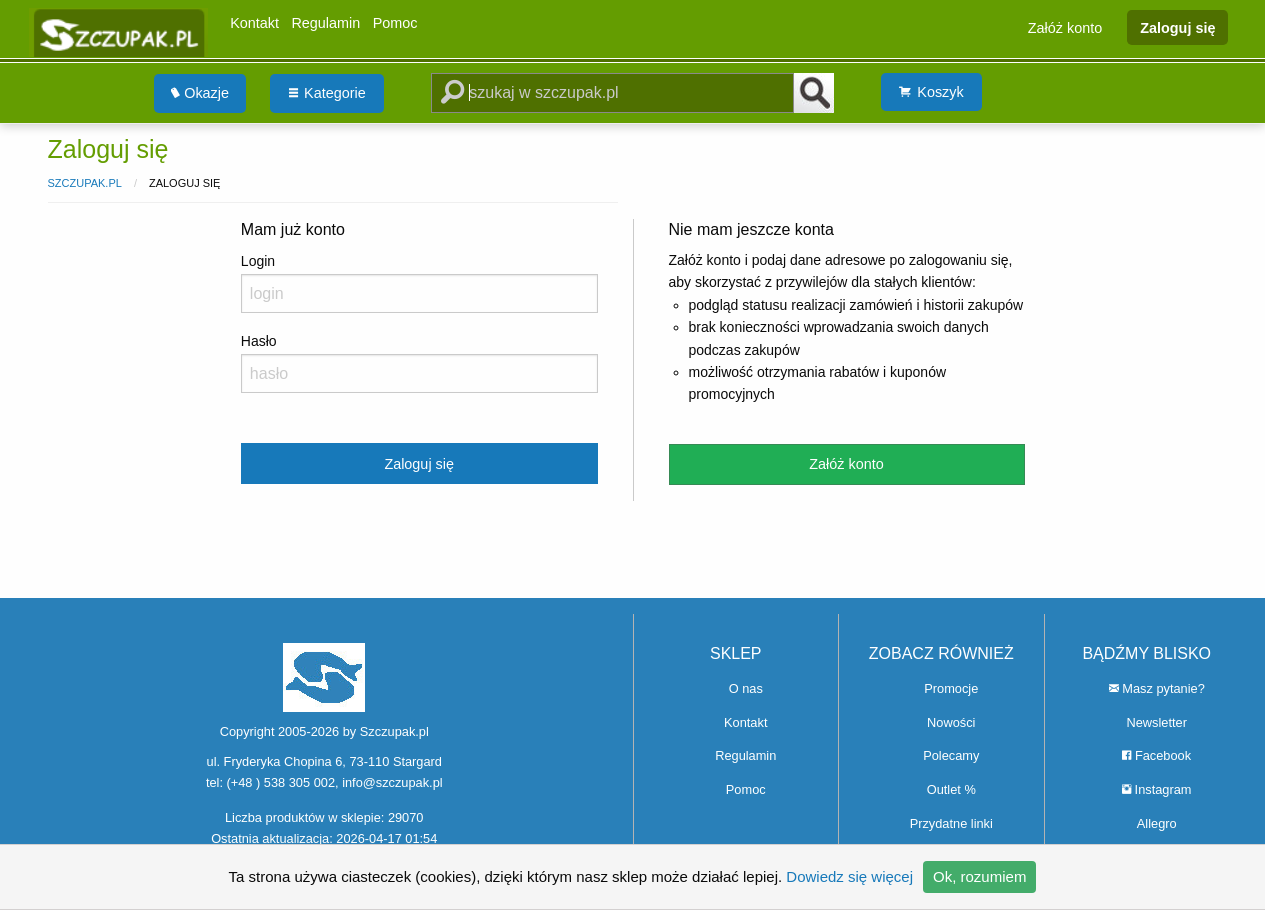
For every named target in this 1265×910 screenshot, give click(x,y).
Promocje (951, 688)
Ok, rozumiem (979, 876)
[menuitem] (200, 93)
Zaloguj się (1177, 27)
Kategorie (327, 93)
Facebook (1156, 755)
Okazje (200, 93)
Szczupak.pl (85, 183)
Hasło (419, 363)
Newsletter (1157, 722)
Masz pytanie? (1157, 688)
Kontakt (254, 23)
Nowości (951, 722)
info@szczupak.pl (392, 782)
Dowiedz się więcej (849, 876)
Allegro (1157, 823)
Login (419, 283)
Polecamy (951, 755)
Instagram (1156, 789)
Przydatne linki (951, 823)
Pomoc (395, 23)
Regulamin (325, 23)
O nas (746, 688)
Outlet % (951, 789)
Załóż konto (1065, 27)
